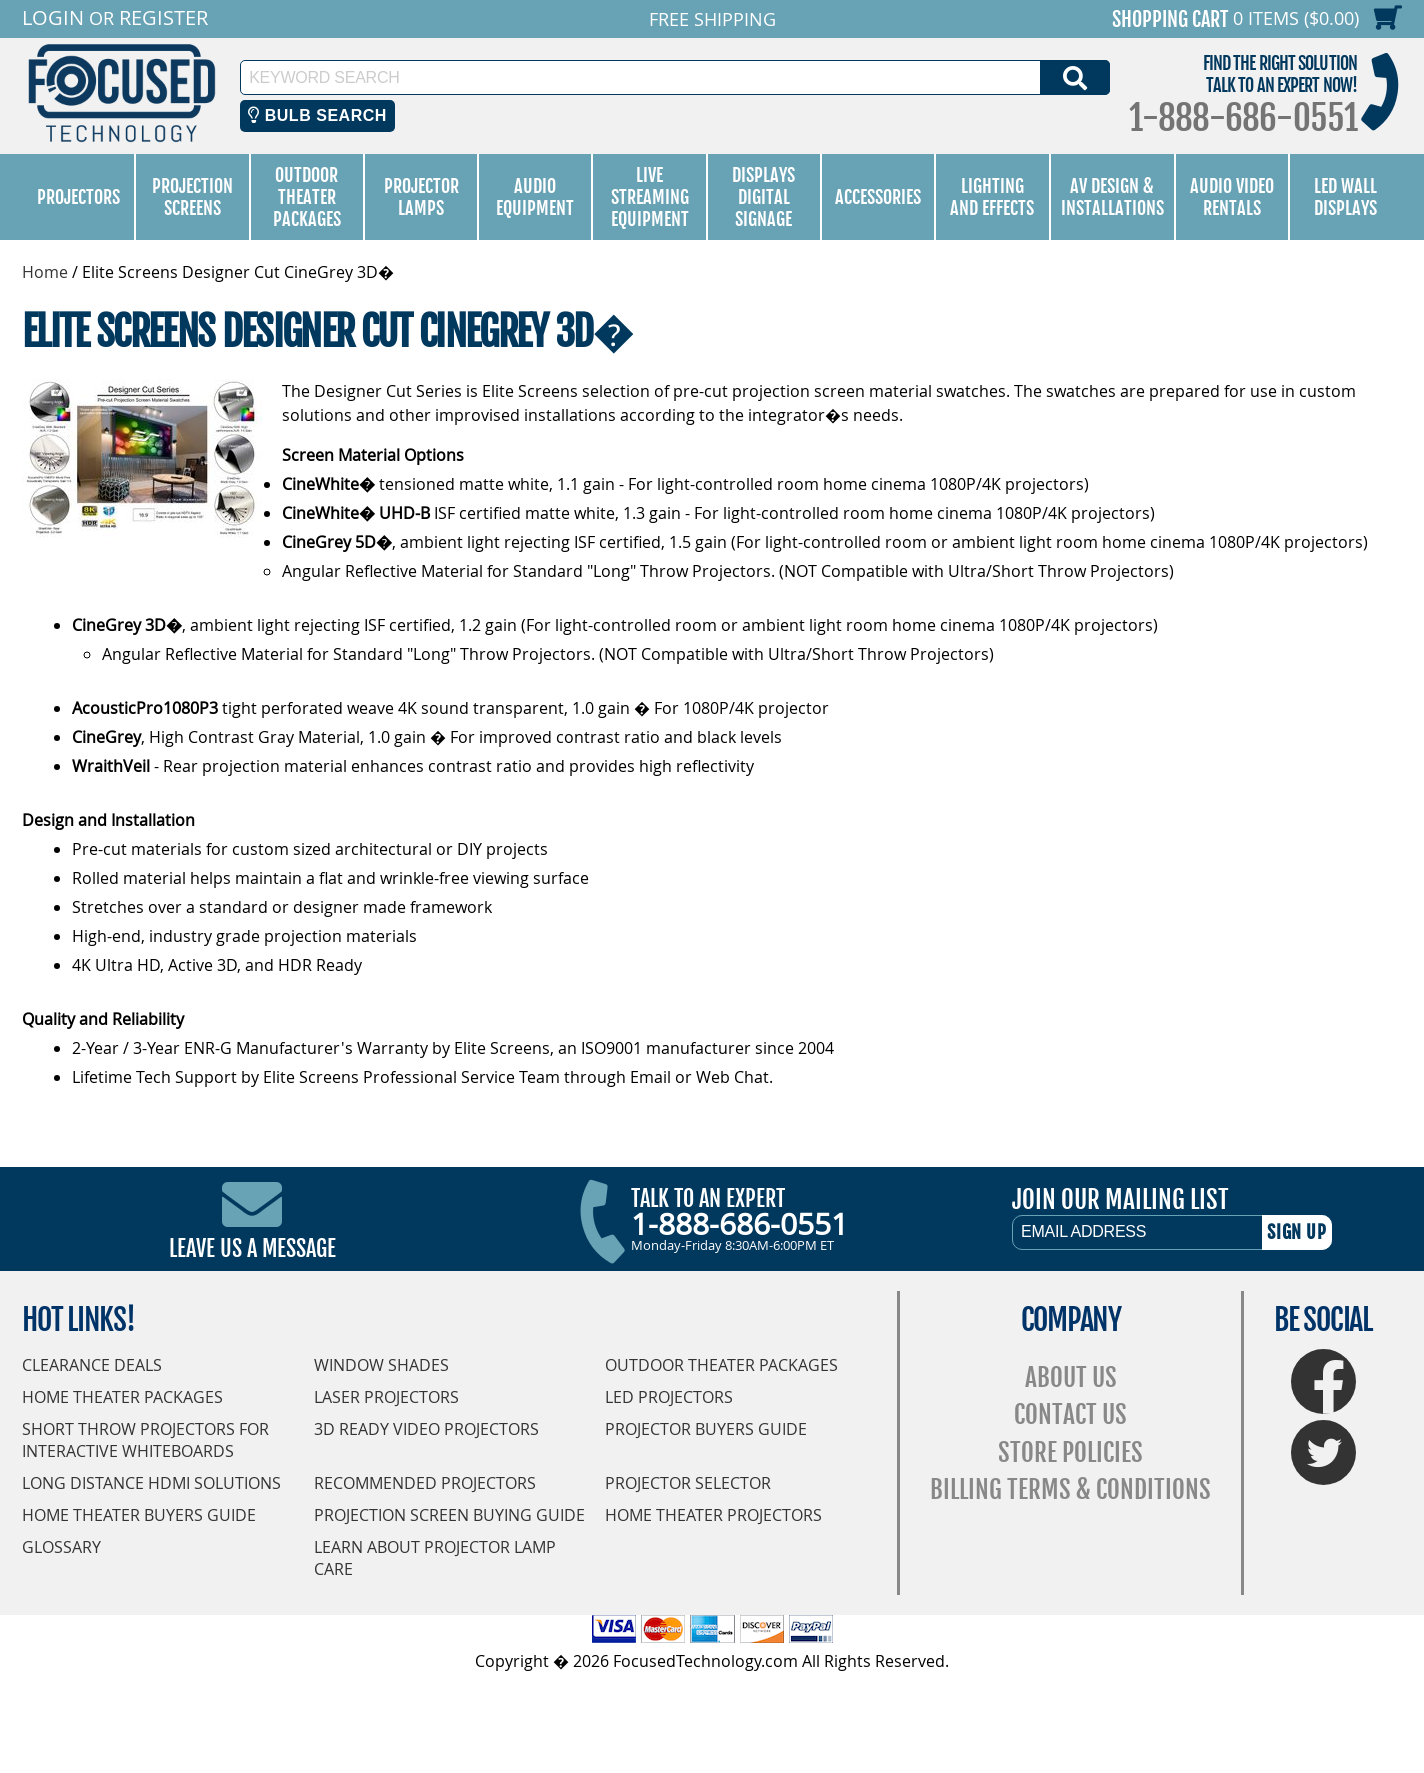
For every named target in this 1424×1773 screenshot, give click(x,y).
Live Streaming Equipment (650, 197)
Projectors (78, 197)
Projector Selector (688, 1483)
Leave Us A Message (252, 1248)
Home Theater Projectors (713, 1515)
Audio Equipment (535, 197)
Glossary (61, 1547)
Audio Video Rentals (1232, 197)
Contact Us (1070, 1414)
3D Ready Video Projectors (426, 1429)
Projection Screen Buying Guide (449, 1515)
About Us (1071, 1377)
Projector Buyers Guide (706, 1429)
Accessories (878, 197)
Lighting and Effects (992, 197)
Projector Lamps (421, 197)
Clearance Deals (92, 1365)
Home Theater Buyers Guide (139, 1515)
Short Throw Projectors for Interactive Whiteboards (145, 1440)
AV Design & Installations (1112, 197)
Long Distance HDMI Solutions (151, 1483)
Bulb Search (317, 115)
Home (45, 272)
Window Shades (381, 1365)
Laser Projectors (386, 1397)
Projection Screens (192, 197)
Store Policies (1070, 1452)
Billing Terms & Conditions (1070, 1489)
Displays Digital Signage (763, 197)
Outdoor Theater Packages (307, 197)
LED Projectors (669, 1397)
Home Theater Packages (122, 1397)
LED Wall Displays (1345, 197)
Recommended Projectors (425, 1483)
